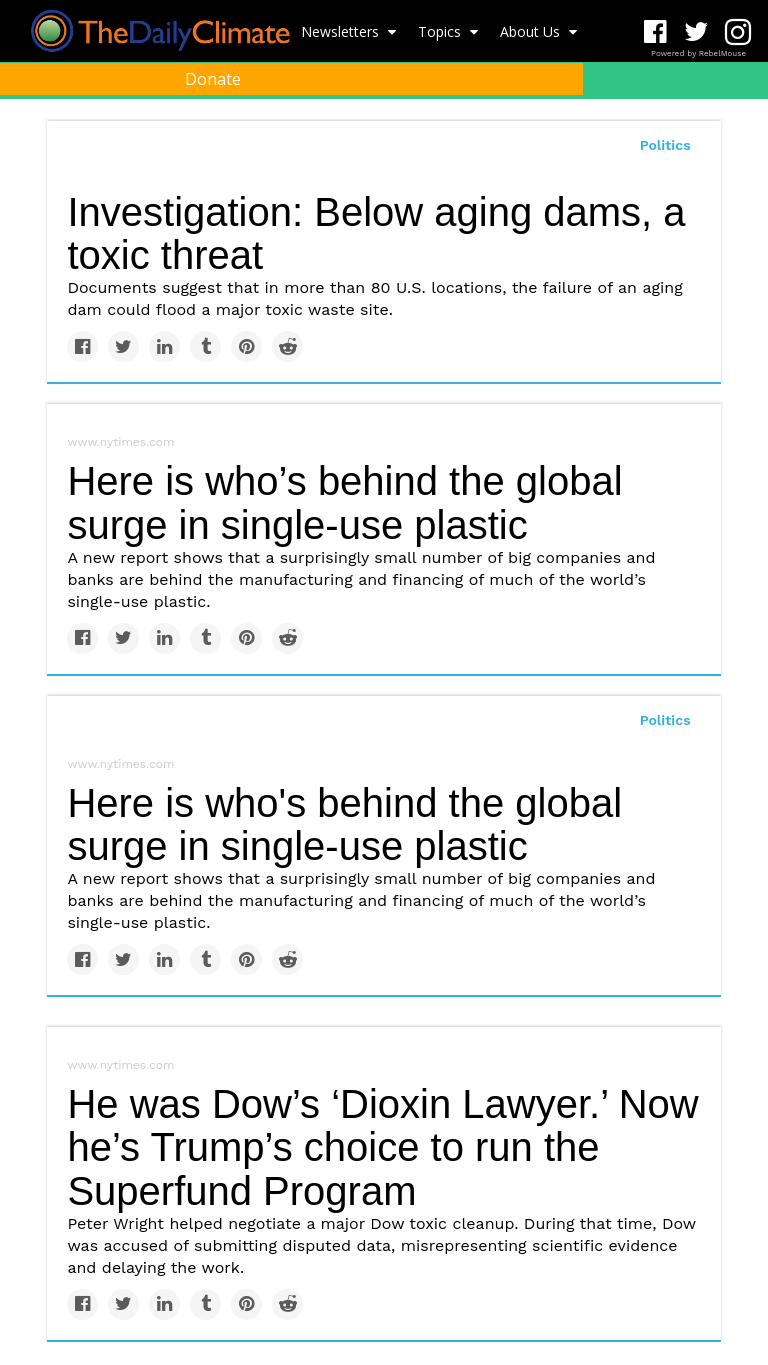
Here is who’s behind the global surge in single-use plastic (344, 502)
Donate (213, 79)
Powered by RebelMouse (698, 53)
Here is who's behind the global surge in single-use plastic (344, 824)
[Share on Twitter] (123, 346)
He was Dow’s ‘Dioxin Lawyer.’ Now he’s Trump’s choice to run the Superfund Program (382, 1147)
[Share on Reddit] (287, 346)
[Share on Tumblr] (205, 346)
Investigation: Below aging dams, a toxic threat (376, 233)
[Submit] (740, 126)
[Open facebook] (655, 32)
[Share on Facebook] (82, 346)
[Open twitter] (696, 32)
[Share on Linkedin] (164, 346)
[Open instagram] (737, 32)
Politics (665, 720)
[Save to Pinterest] (246, 346)
